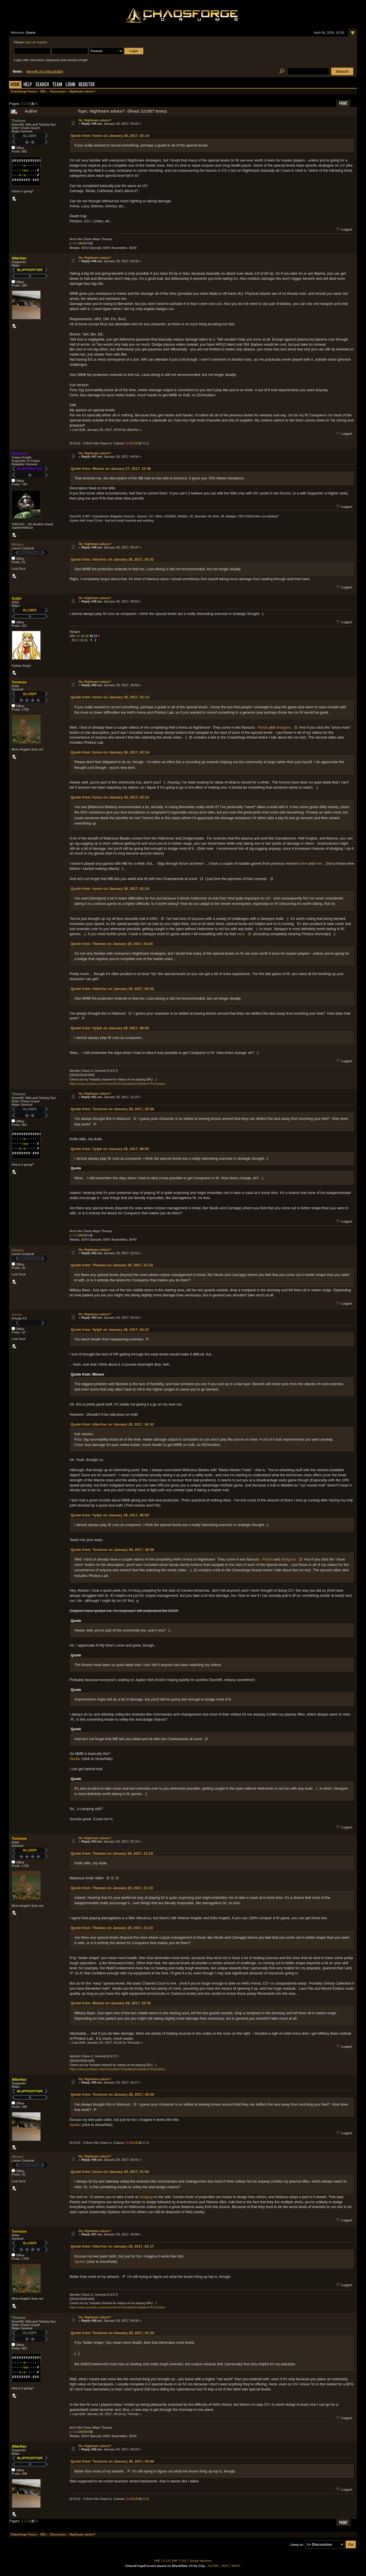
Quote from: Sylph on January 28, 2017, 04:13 (110, 1329)
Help (27, 85)
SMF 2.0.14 (161, 2560)
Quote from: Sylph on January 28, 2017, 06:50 (110, 1028)
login (28, 42)
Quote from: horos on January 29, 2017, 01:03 (110, 2172)
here (303, 863)
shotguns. (284, 727)
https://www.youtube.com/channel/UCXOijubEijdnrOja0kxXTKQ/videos (117, 1083)
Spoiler (75, 1759)
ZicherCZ (19, 453)
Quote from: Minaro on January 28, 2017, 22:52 (111, 2003)
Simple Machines (201, 2560)
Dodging (146, 2197)
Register (87, 85)
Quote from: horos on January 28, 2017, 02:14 (110, 136)
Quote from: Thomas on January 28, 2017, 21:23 (112, 1265)
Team (57, 85)
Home (15, 85)
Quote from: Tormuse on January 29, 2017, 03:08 (112, 2461)
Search (42, 85)
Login (70, 85)
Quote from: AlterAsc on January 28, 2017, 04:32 (112, 559)
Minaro (17, 544)
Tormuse (19, 682)
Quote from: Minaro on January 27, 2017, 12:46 (111, 468)
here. (319, 863)
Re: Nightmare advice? (95, 120)
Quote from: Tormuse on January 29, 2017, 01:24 (112, 2333)
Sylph (16, 598)
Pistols (262, 727)
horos (17, 1314)
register (41, 42)
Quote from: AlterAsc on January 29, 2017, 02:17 (112, 2246)
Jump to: (297, 2544)
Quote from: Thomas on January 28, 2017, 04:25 (112, 944)
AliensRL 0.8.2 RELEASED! (44, 71)
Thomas (18, 121)
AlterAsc (19, 258)
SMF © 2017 (180, 2560)
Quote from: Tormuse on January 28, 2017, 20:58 (112, 1109)
